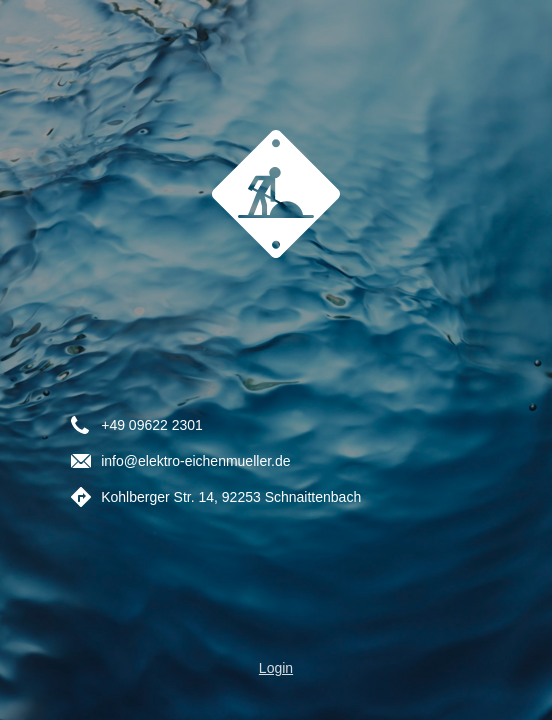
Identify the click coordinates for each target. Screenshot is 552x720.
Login (276, 668)
